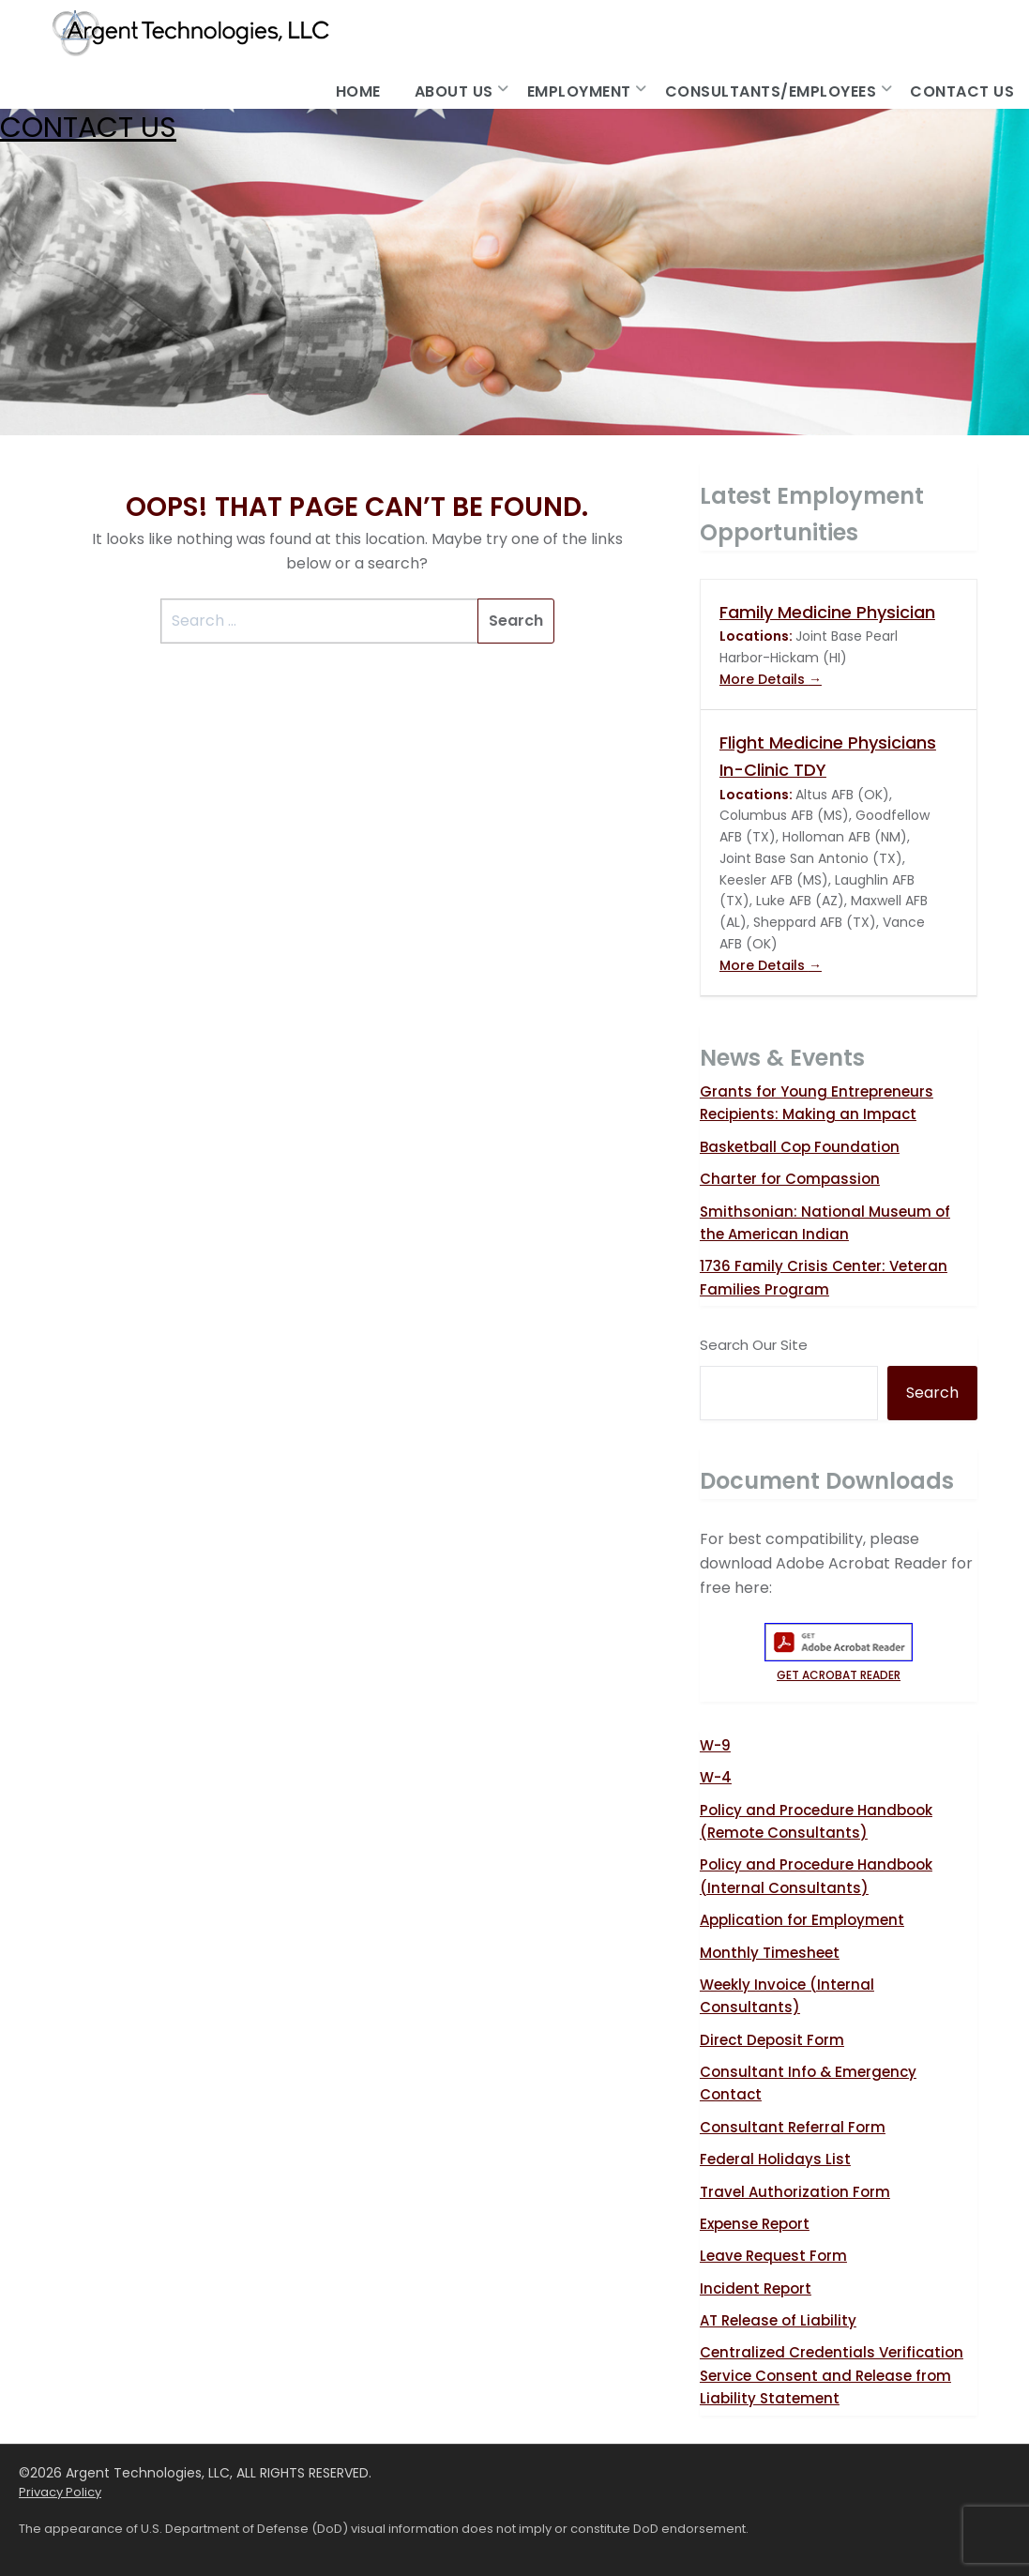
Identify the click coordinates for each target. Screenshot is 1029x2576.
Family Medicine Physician (827, 612)
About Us (454, 91)
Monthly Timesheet (770, 1952)
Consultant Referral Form (792, 2127)
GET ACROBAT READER (838, 1666)
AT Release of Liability (778, 2320)
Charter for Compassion (790, 1179)
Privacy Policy (60, 2492)
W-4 (716, 1777)
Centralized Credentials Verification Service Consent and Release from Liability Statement (831, 2375)
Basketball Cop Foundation (800, 1147)
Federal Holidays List (775, 2159)
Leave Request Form (773, 2255)
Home (358, 91)
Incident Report (755, 2288)
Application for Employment (802, 1920)
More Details (770, 679)
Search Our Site (754, 1345)
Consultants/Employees (771, 91)
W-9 (715, 1745)
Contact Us (962, 91)
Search (932, 1392)
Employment (579, 91)
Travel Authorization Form (795, 2192)
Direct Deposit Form (772, 2040)
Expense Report (755, 2224)
